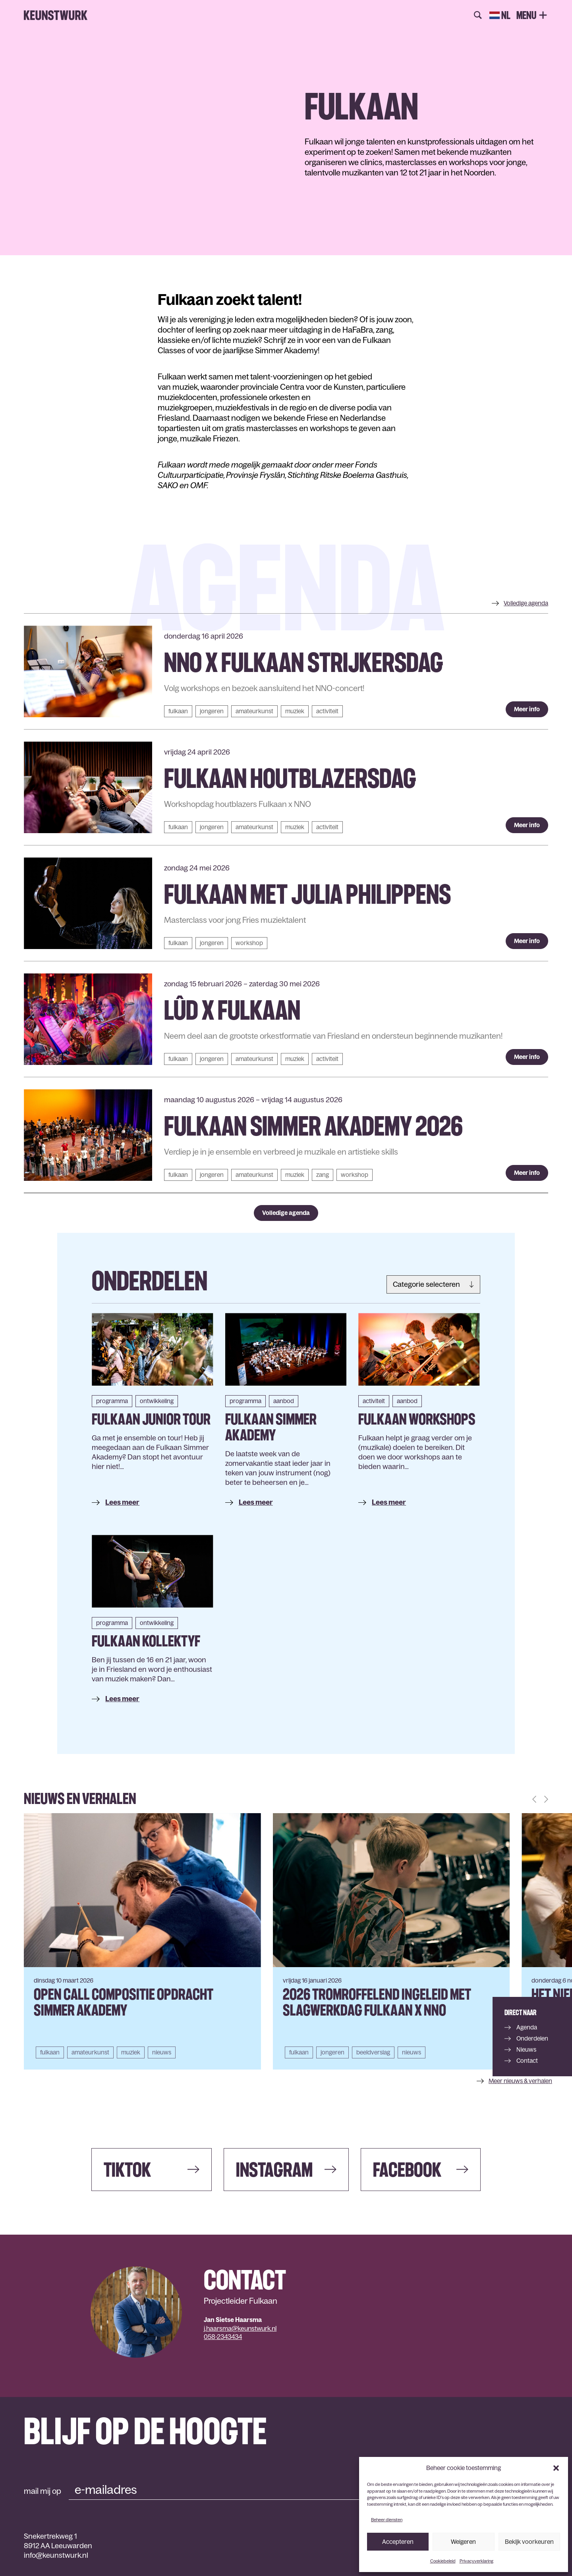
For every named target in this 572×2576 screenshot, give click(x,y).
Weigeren (463, 2541)
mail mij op (42, 2491)
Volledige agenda (286, 1212)
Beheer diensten (386, 2519)
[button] (556, 2468)
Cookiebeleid (443, 2561)
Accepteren (398, 2541)
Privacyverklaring (476, 2561)
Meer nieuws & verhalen (520, 2080)
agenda (526, 603)
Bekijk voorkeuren (529, 2541)
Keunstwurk (55, 15)
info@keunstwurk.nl (56, 2555)
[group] (142, 1941)
